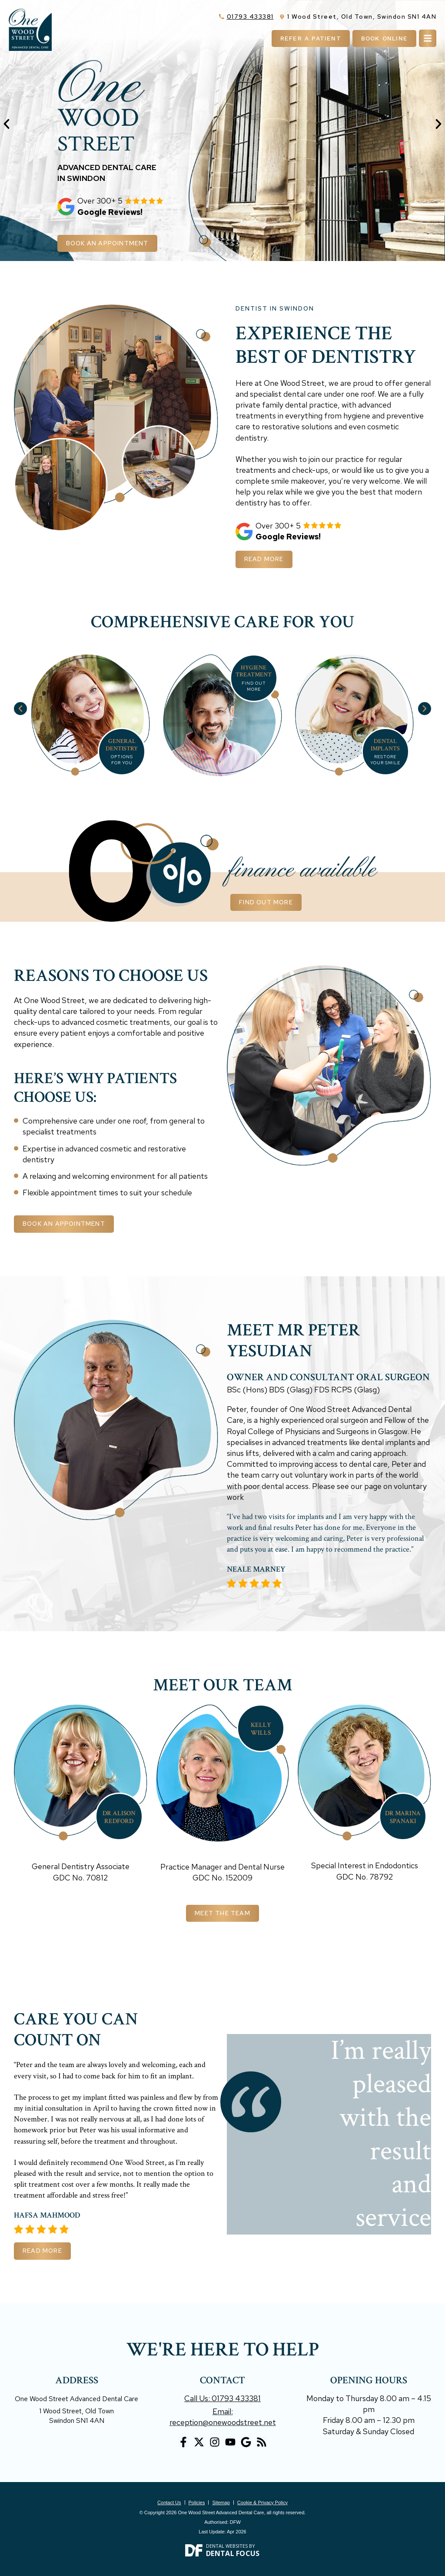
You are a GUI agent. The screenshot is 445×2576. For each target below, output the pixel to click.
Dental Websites (227, 2546)
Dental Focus (233, 2553)
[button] (6, 123)
